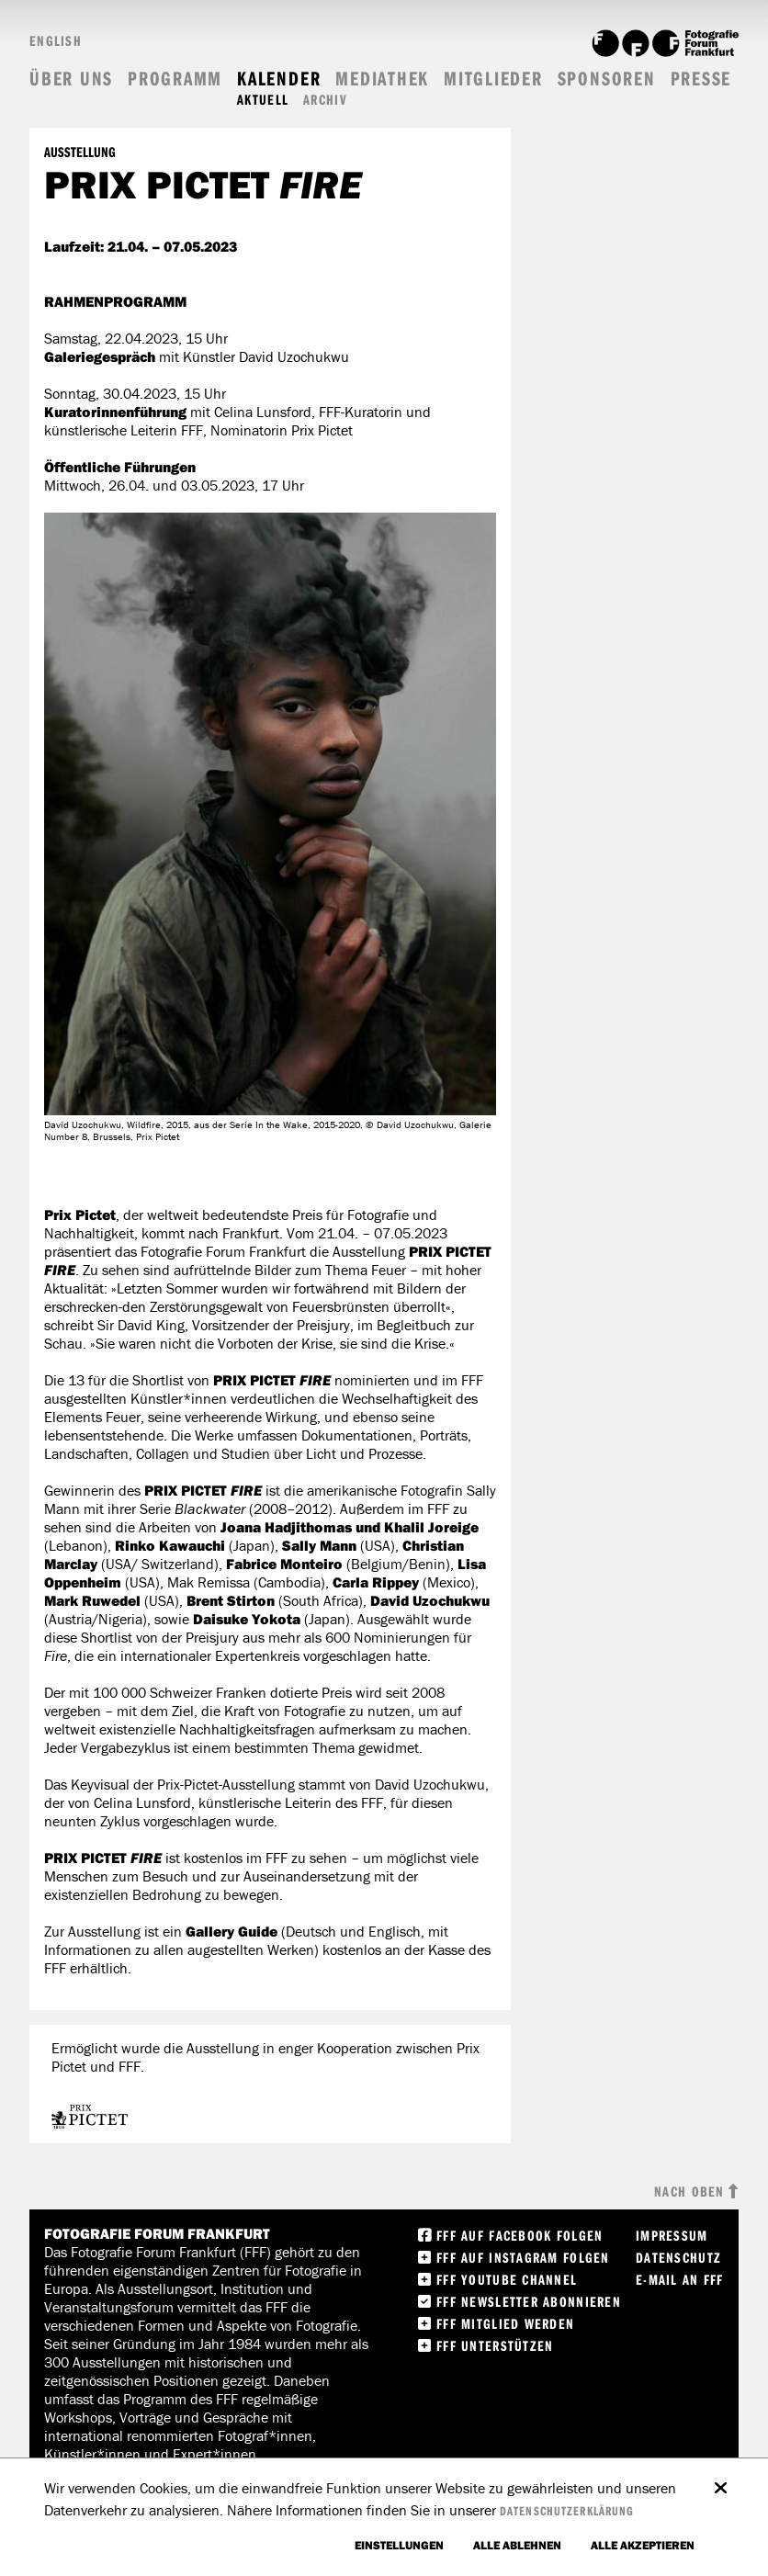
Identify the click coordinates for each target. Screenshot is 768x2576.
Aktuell (262, 99)
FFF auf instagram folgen (523, 2257)
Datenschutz (678, 2257)
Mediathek (382, 78)
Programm (175, 78)
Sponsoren (607, 78)
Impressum (672, 2235)
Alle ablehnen (517, 2544)
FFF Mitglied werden (505, 2323)
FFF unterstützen (494, 2345)
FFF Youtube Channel (506, 2279)
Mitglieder (493, 78)
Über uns (71, 78)
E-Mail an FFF (680, 2279)
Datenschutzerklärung (567, 2511)
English (55, 40)
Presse (701, 78)
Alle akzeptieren (643, 2544)
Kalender (279, 78)
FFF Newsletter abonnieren (528, 2301)
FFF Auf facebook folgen (519, 2235)
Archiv (325, 99)
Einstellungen (399, 2544)
